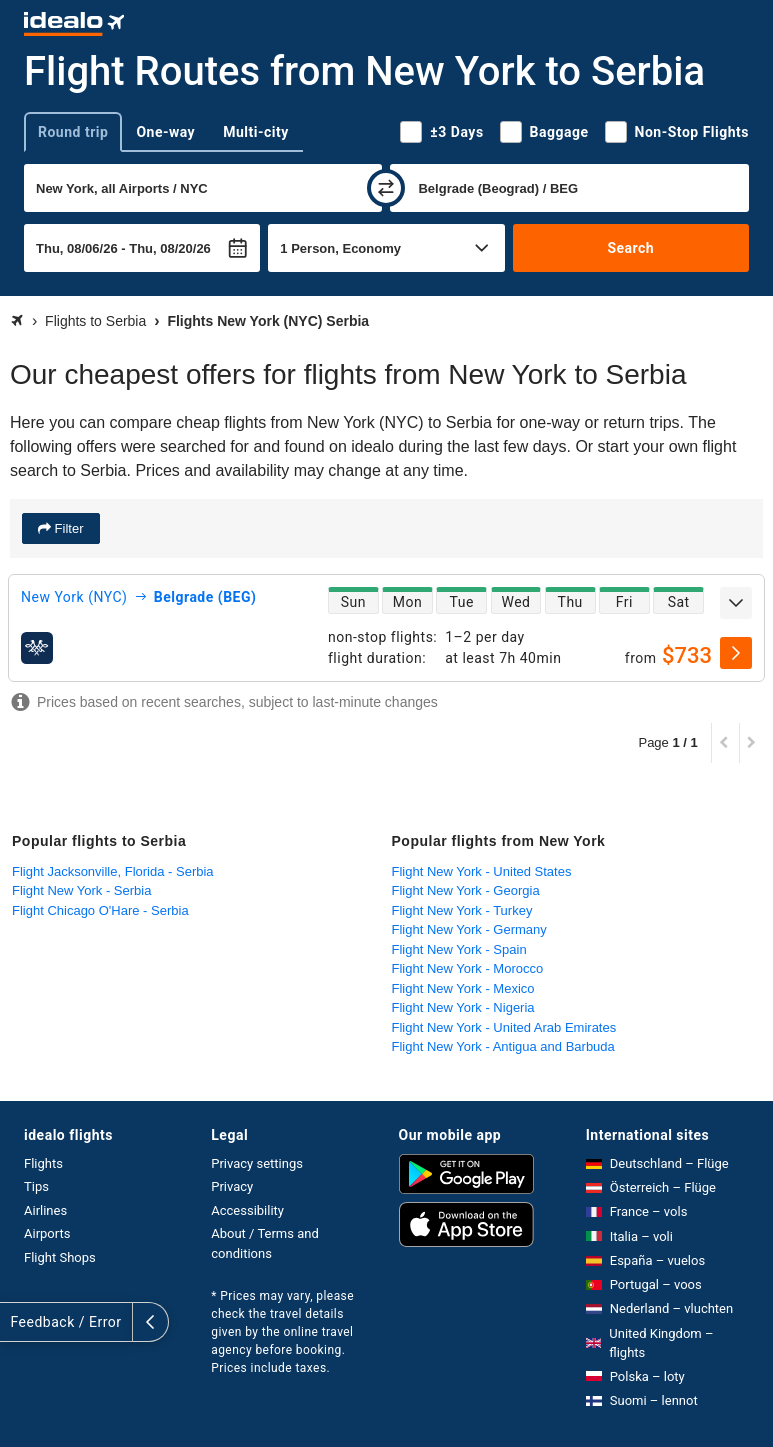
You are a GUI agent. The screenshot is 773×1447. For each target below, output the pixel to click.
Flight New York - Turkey (462, 910)
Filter (67, 528)
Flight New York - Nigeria (463, 1007)
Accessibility (247, 1210)
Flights (43, 1163)
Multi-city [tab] (256, 132)
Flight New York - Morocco (468, 968)
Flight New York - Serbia (81, 890)
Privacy (232, 1186)
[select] (736, 653)
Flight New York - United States (482, 871)
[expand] (736, 603)
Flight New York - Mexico (463, 988)
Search (630, 248)
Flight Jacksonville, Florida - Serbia (113, 871)
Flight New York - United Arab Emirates (504, 1027)
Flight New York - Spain (459, 949)
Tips (36, 1186)
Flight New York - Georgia (466, 890)
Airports (47, 1233)
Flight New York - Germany (469, 929)
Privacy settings (257, 1163)
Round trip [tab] (73, 132)
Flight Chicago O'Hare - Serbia (100, 910)
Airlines (45, 1210)
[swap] (386, 188)
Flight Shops (60, 1257)
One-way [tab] (165, 132)
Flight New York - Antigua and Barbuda (503, 1046)
